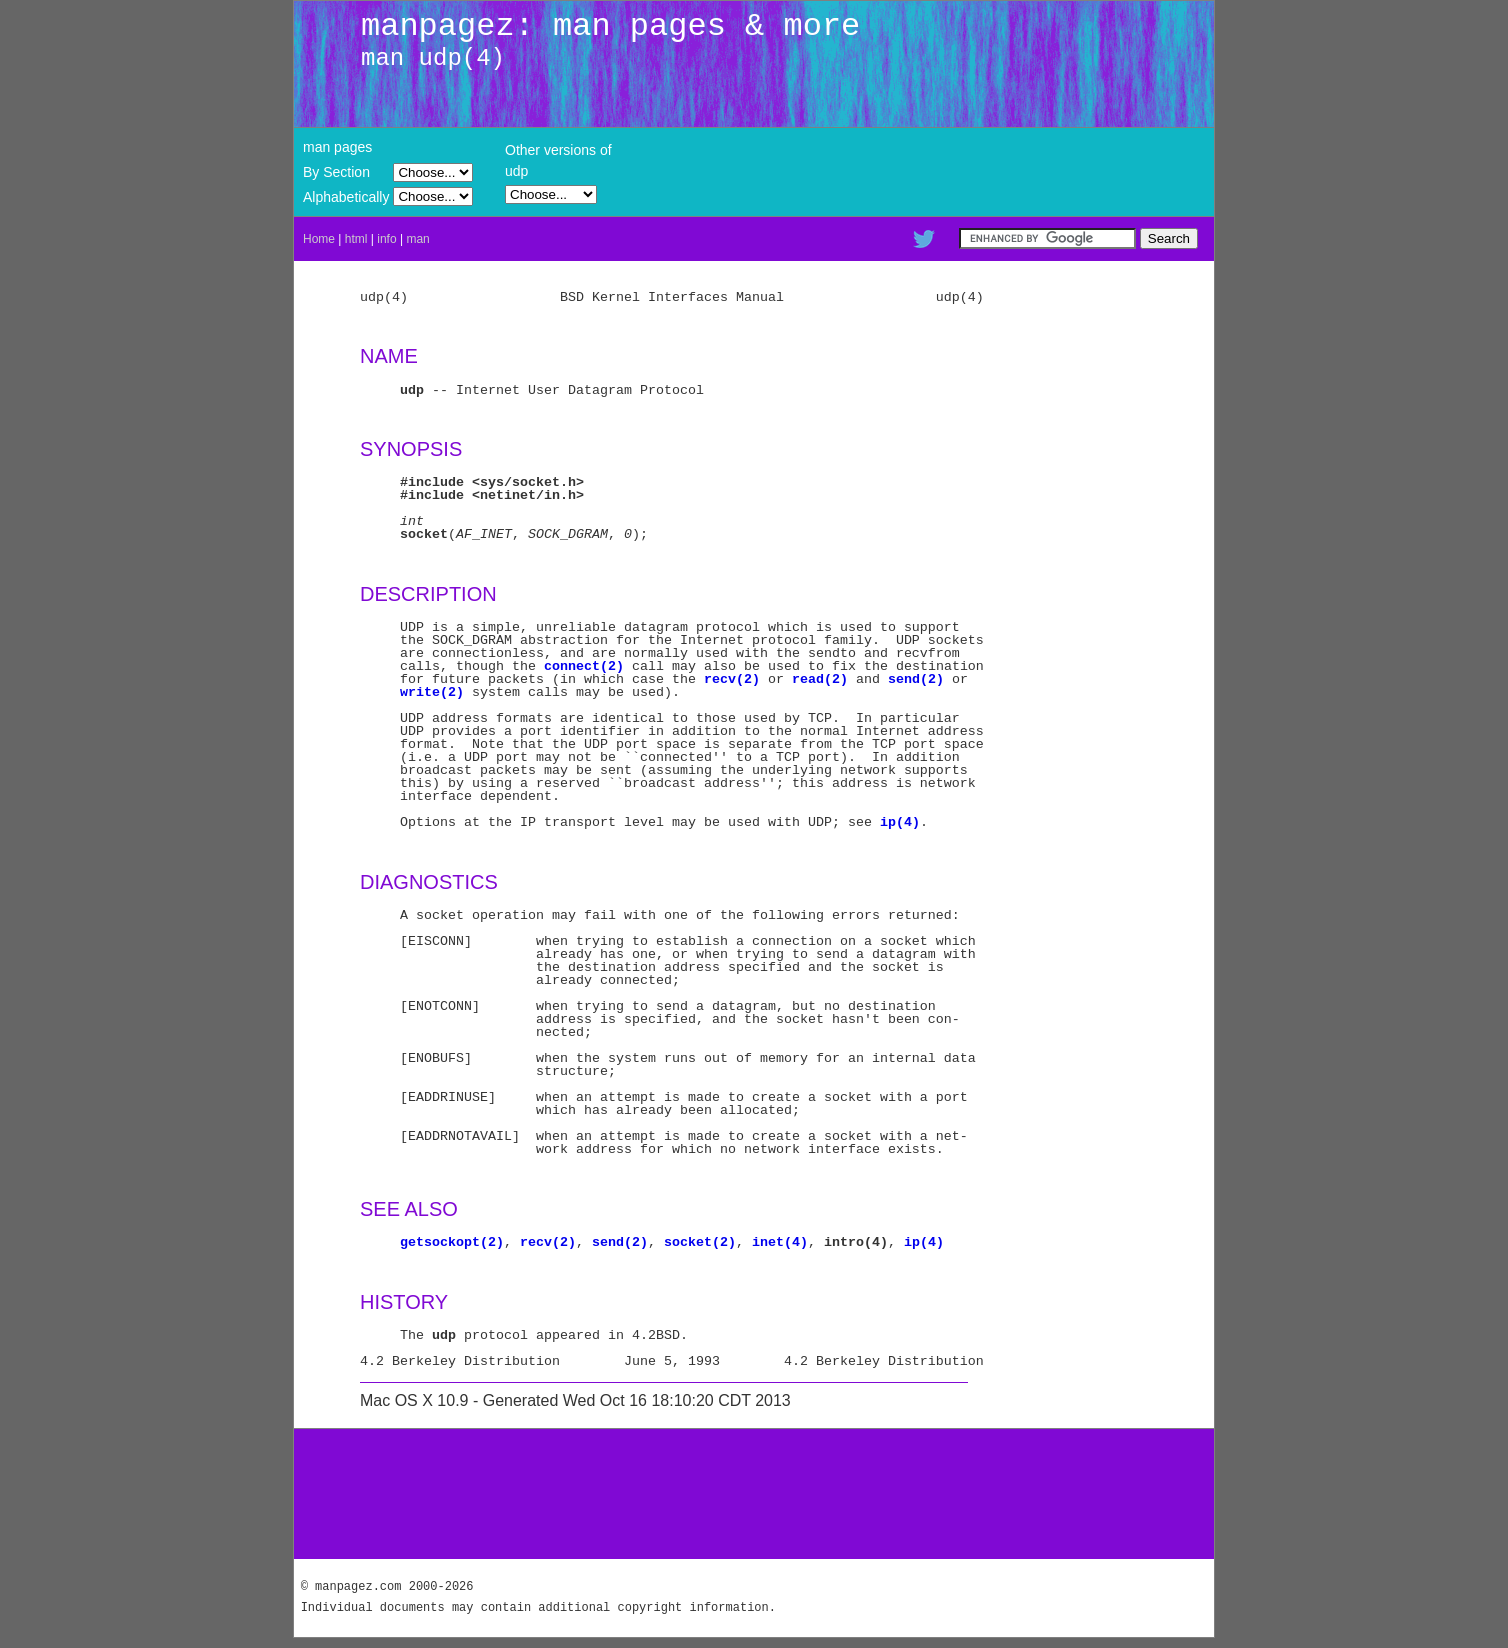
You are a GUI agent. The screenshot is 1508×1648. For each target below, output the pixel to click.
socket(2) (700, 1242)
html (356, 239)
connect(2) (584, 666)
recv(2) (732, 679)
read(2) (820, 679)
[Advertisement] (754, 1494)
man (417, 239)
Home (319, 239)
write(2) (432, 692)
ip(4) (900, 822)
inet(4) (780, 1242)
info (386, 239)
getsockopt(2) (452, 1242)
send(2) (916, 679)
